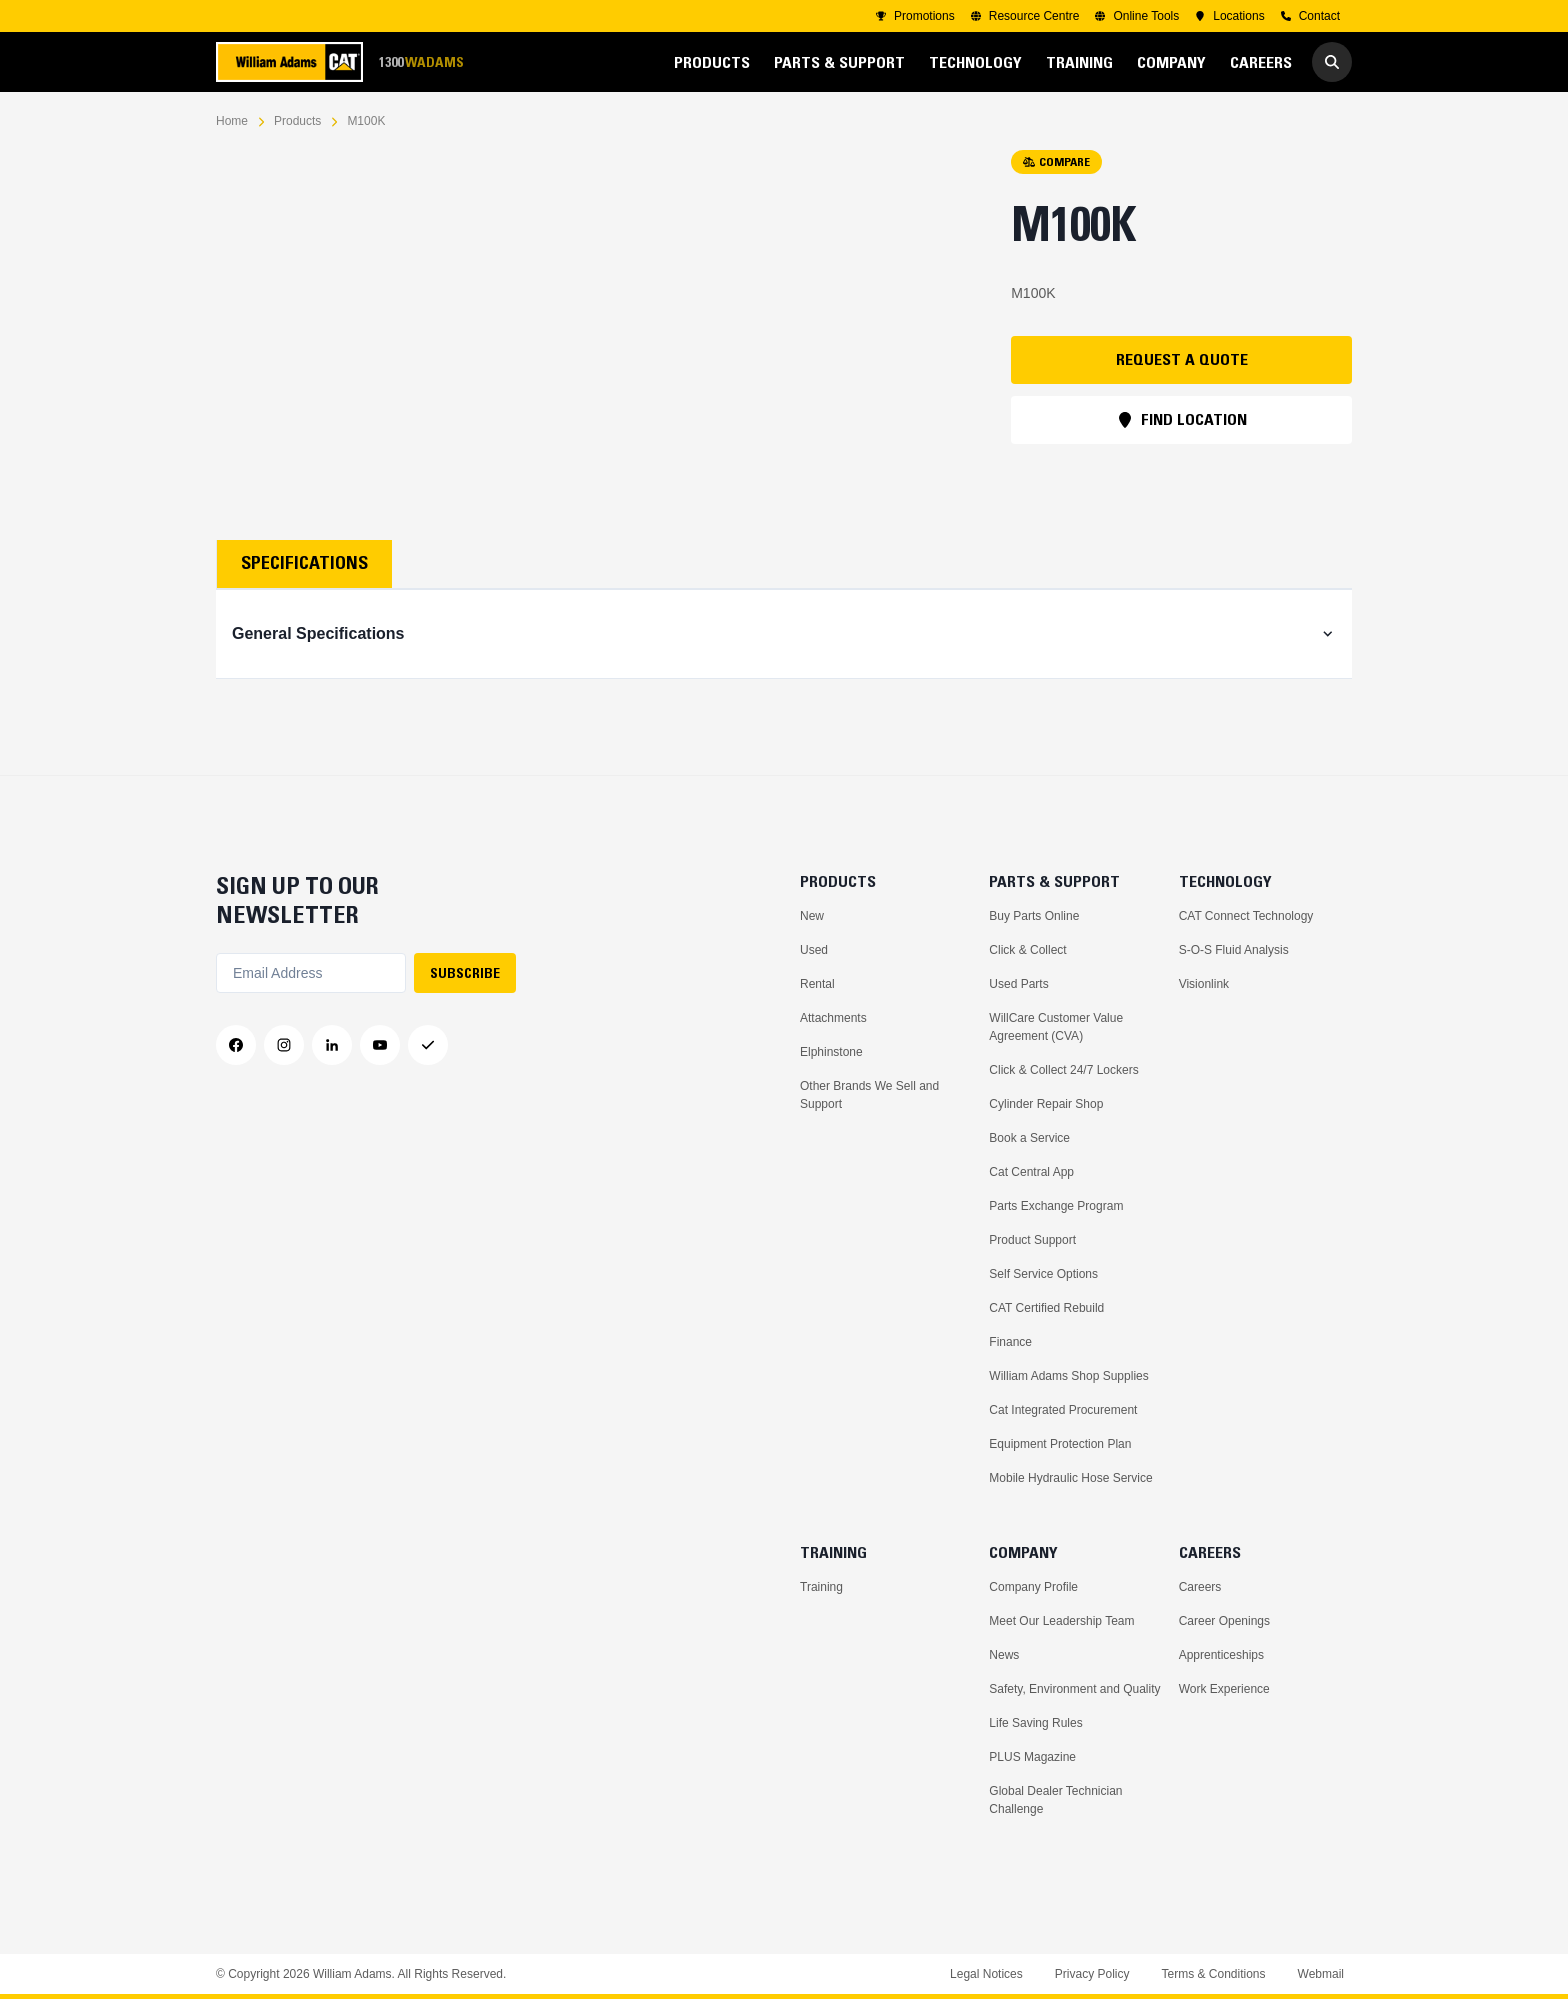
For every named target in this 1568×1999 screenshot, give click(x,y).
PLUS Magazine (1032, 1757)
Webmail (1321, 1974)
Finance (1010, 1342)
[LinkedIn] (332, 1045)
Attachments (833, 1018)
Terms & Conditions (1213, 1974)
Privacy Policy (1092, 1974)
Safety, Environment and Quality (1074, 1689)
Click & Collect (1027, 950)
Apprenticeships (1221, 1655)
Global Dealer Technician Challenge (1055, 1800)
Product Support (1032, 1240)
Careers (1200, 1587)
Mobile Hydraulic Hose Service (1070, 1478)
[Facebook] (236, 1045)
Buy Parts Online (1034, 916)
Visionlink (1204, 984)
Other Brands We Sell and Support (869, 1095)
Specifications (304, 563)
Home (232, 121)
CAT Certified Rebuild (1046, 1308)
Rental (817, 984)
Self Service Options (1043, 1274)
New (812, 916)
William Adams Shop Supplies (1068, 1376)
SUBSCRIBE (465, 973)
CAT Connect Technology (1246, 916)
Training (821, 1587)
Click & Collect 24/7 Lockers (1063, 1070)
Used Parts (1018, 984)
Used (814, 950)
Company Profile (1033, 1587)
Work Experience (1224, 1689)
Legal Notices (986, 1974)
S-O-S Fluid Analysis (1234, 950)
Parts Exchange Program (1056, 1206)
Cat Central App (1031, 1172)
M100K (366, 121)
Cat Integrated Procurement (1063, 1410)
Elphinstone (831, 1052)
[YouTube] (380, 1045)
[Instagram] (284, 1045)
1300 (421, 62)
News (1004, 1655)
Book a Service (1029, 1138)
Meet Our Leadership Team (1061, 1621)
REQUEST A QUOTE (1182, 359)
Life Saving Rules (1035, 1723)
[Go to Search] (1332, 62)
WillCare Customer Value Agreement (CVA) (1056, 1027)
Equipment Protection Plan (1060, 1444)
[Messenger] (428, 1045)
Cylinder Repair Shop (1046, 1104)
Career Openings (1224, 1621)
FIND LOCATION (1182, 419)
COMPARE (1056, 161)
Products (297, 121)
